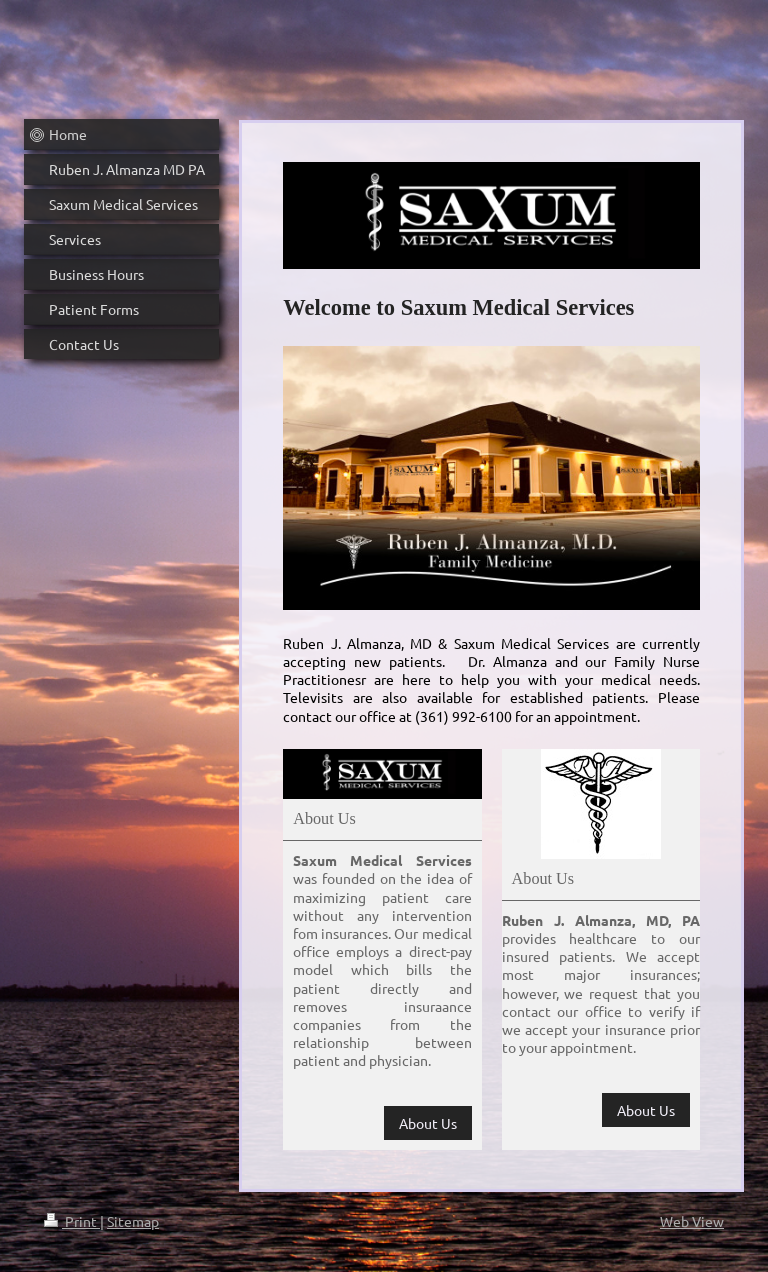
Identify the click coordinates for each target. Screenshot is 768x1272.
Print (72, 1221)
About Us (428, 1123)
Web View (692, 1221)
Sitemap (133, 1221)
